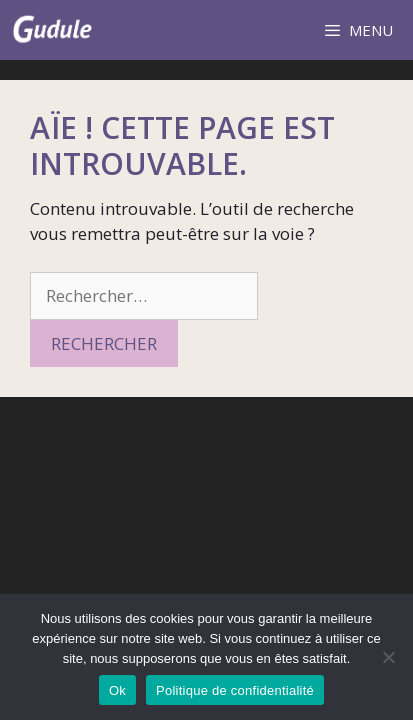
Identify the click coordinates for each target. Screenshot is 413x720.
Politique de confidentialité (235, 690)
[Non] (388, 657)
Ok (117, 690)
